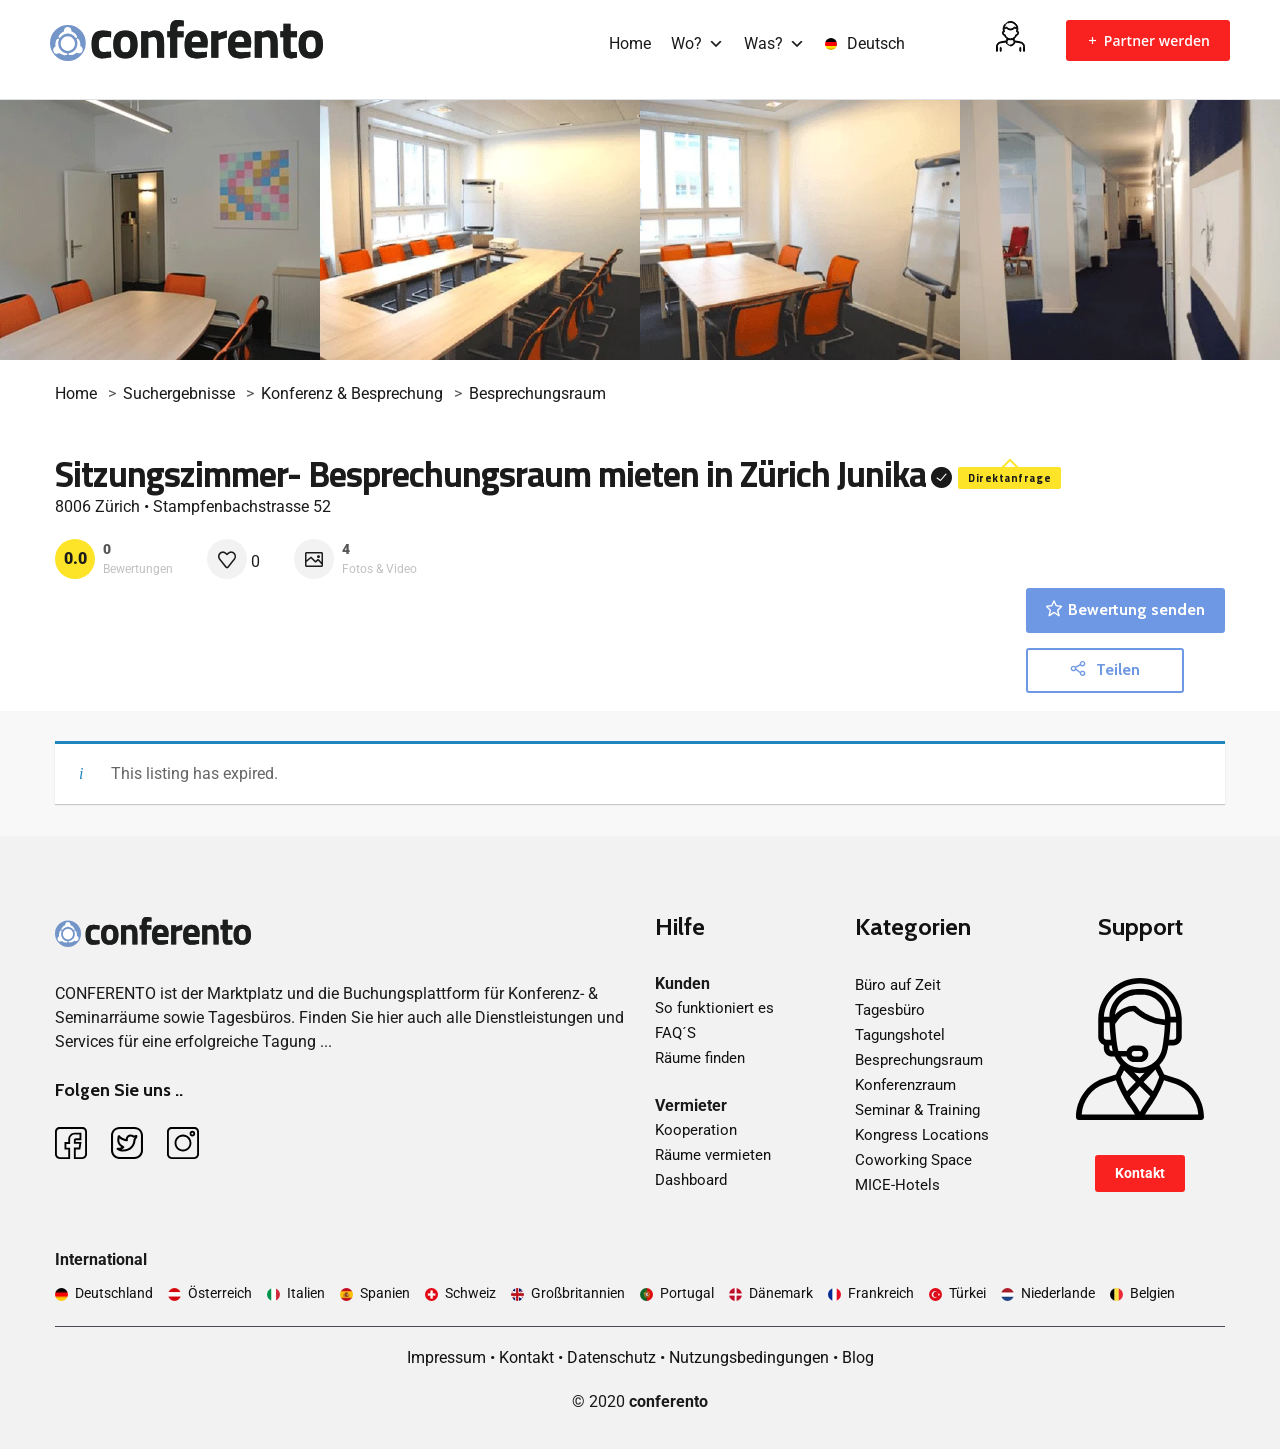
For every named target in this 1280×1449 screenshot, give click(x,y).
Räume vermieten (713, 1155)
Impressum (446, 1357)
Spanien (385, 1293)
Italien (306, 1293)
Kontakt (1140, 1173)
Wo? (697, 43)
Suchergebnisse (179, 393)
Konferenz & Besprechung (352, 393)
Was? (774, 43)
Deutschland (114, 1293)
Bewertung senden (1125, 609)
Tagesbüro (890, 1010)
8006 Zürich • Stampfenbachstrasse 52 (193, 506)
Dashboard (691, 1180)
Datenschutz (611, 1357)
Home (630, 43)
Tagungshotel (900, 1035)
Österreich (220, 1293)
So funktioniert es (714, 1008)
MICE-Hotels (897, 1185)
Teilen (1105, 669)
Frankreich (881, 1293)
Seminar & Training (917, 1110)
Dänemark (781, 1293)
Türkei (967, 1293)
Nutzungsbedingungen (749, 1357)
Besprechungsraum (537, 393)
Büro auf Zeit (898, 985)
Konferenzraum (905, 1085)
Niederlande (1058, 1293)
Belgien (1152, 1293)
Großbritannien (578, 1293)
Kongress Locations (922, 1135)
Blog (858, 1357)
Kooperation (696, 1130)
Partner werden (1148, 40)
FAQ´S (675, 1033)
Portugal (687, 1293)
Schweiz (470, 1293)
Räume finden (700, 1058)
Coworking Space (913, 1160)
